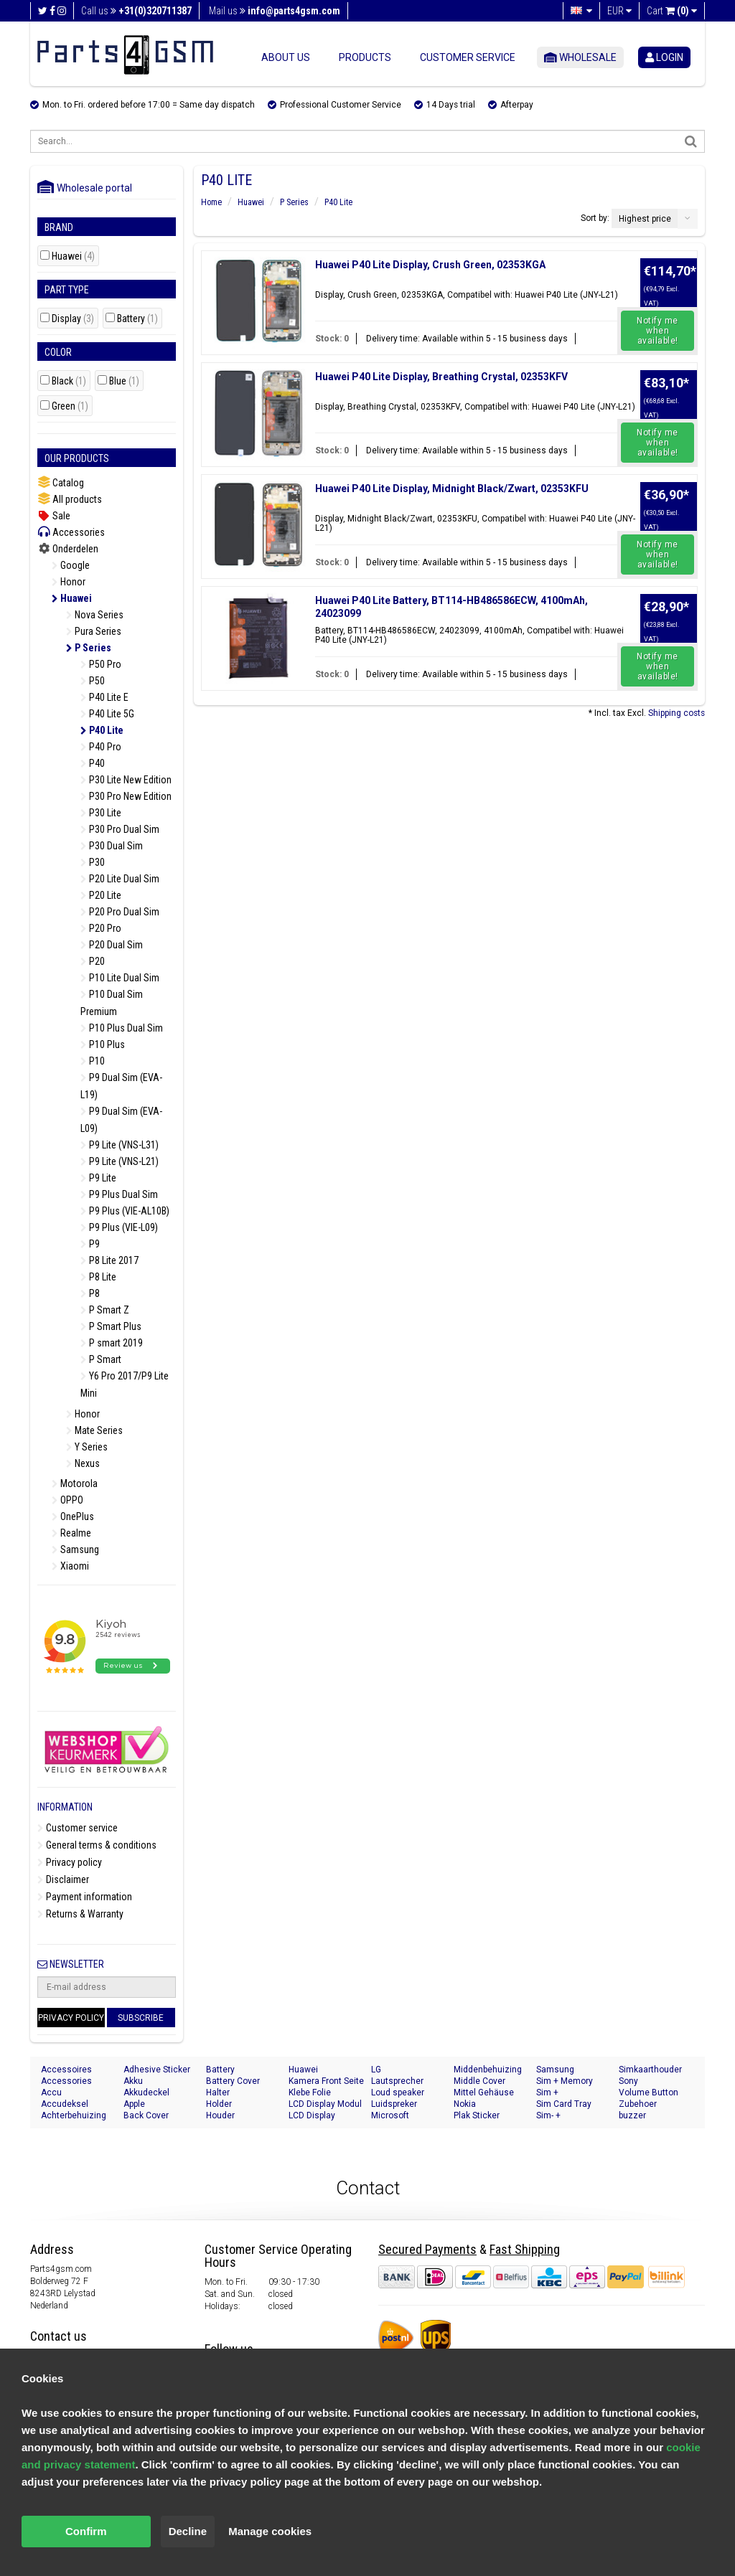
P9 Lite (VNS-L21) (119, 1161)
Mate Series (94, 1430)
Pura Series (93, 631)
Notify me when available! (657, 331)
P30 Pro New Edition (126, 796)
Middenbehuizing (488, 2070)
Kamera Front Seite (326, 2081)
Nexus (83, 1463)
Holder (219, 2104)
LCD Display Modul (325, 2104)
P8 (90, 1293)
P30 (92, 862)
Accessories (71, 532)
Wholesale (580, 57)
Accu (51, 2092)
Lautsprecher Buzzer (397, 2081)
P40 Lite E (104, 697)
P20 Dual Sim (111, 944)
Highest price (645, 219)
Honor (68, 582)
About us (285, 57)
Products (365, 57)
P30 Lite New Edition (126, 779)
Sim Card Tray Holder (563, 2104)
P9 (90, 1244)
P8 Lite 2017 (109, 1260)
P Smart (100, 1359)
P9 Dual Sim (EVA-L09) (121, 1119)
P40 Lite (101, 730)
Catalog (60, 482)
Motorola (75, 1483)
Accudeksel (64, 2104)
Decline (188, 2531)
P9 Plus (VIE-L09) (119, 1227)
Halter (218, 2092)
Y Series (87, 1447)
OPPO (67, 1500)
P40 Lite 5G (107, 714)
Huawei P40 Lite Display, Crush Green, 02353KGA (430, 264)
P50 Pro (100, 664)
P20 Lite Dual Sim (119, 878)
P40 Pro (100, 746)
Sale (53, 516)
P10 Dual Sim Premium (111, 1003)
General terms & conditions (96, 1845)
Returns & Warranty (80, 1914)
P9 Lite (98, 1178)
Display (73, 318)
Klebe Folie (310, 2092)
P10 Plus (102, 1044)
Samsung (75, 1549)
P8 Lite (98, 1277)
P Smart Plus (110, 1326)
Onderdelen (67, 549)
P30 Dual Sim (111, 845)
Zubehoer (638, 2104)
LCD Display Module (312, 2115)
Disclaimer (63, 1879)
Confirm (86, 2531)
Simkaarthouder (650, 2070)
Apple (134, 2104)
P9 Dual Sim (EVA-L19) (121, 1086)
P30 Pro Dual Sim (119, 829)
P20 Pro (100, 928)
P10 (92, 1061)
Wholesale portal (84, 188)
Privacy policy (69, 1862)
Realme (71, 1533)
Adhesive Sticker (156, 2070)
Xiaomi (70, 1566)
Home (211, 202)
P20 (92, 961)
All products (69, 499)
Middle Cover (479, 2081)
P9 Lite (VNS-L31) (119, 1145)
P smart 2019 (111, 1343)
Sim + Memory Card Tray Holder (569, 2081)
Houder (220, 2115)
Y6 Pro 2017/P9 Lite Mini (124, 1384)
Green (70, 406)
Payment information (84, 1896)
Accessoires (66, 2070)
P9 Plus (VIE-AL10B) (124, 1211)
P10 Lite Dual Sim (119, 977)
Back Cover (146, 2115)
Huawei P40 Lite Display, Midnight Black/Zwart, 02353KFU (452, 488)
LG (376, 2070)
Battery (137, 318)
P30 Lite (100, 812)
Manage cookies (270, 2531)
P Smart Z (104, 1310)
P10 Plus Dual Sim (121, 1028)
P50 (92, 681)
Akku (133, 2081)
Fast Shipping (525, 2249)
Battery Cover (233, 2081)
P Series (88, 648)
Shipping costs (676, 713)
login (664, 57)
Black (69, 381)
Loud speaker (397, 2092)
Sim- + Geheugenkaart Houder (566, 2115)
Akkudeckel (146, 2092)
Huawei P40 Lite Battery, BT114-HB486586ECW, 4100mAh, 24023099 (451, 607)
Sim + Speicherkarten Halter (566, 2092)
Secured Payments (427, 2249)
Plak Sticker (477, 2115)
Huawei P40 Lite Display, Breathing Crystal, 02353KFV (441, 376)
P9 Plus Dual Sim (119, 1194)
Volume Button (648, 2092)
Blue (124, 381)
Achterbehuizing (73, 2115)
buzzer (632, 2115)
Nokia (465, 2104)
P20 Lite (100, 895)
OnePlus (73, 1516)
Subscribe (141, 2018)
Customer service (467, 57)
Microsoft (390, 2115)
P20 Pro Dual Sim (119, 911)
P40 (92, 763)
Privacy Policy (71, 2018)
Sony (628, 2081)
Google (71, 565)
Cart (672, 10)
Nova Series (94, 615)
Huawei (73, 256)
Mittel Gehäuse (484, 2092)
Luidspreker (394, 2104)
